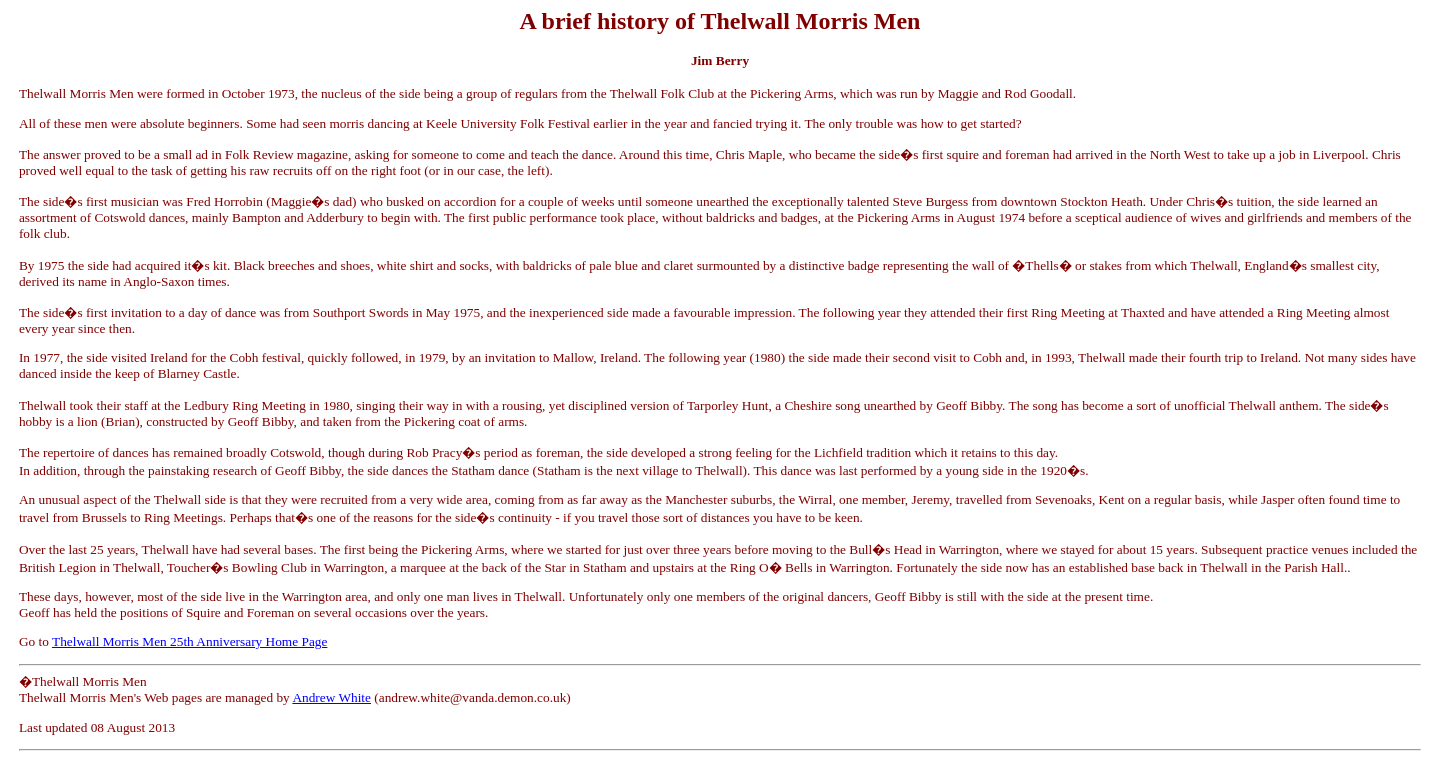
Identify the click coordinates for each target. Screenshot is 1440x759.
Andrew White (331, 697)
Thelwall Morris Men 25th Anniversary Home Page (189, 641)
